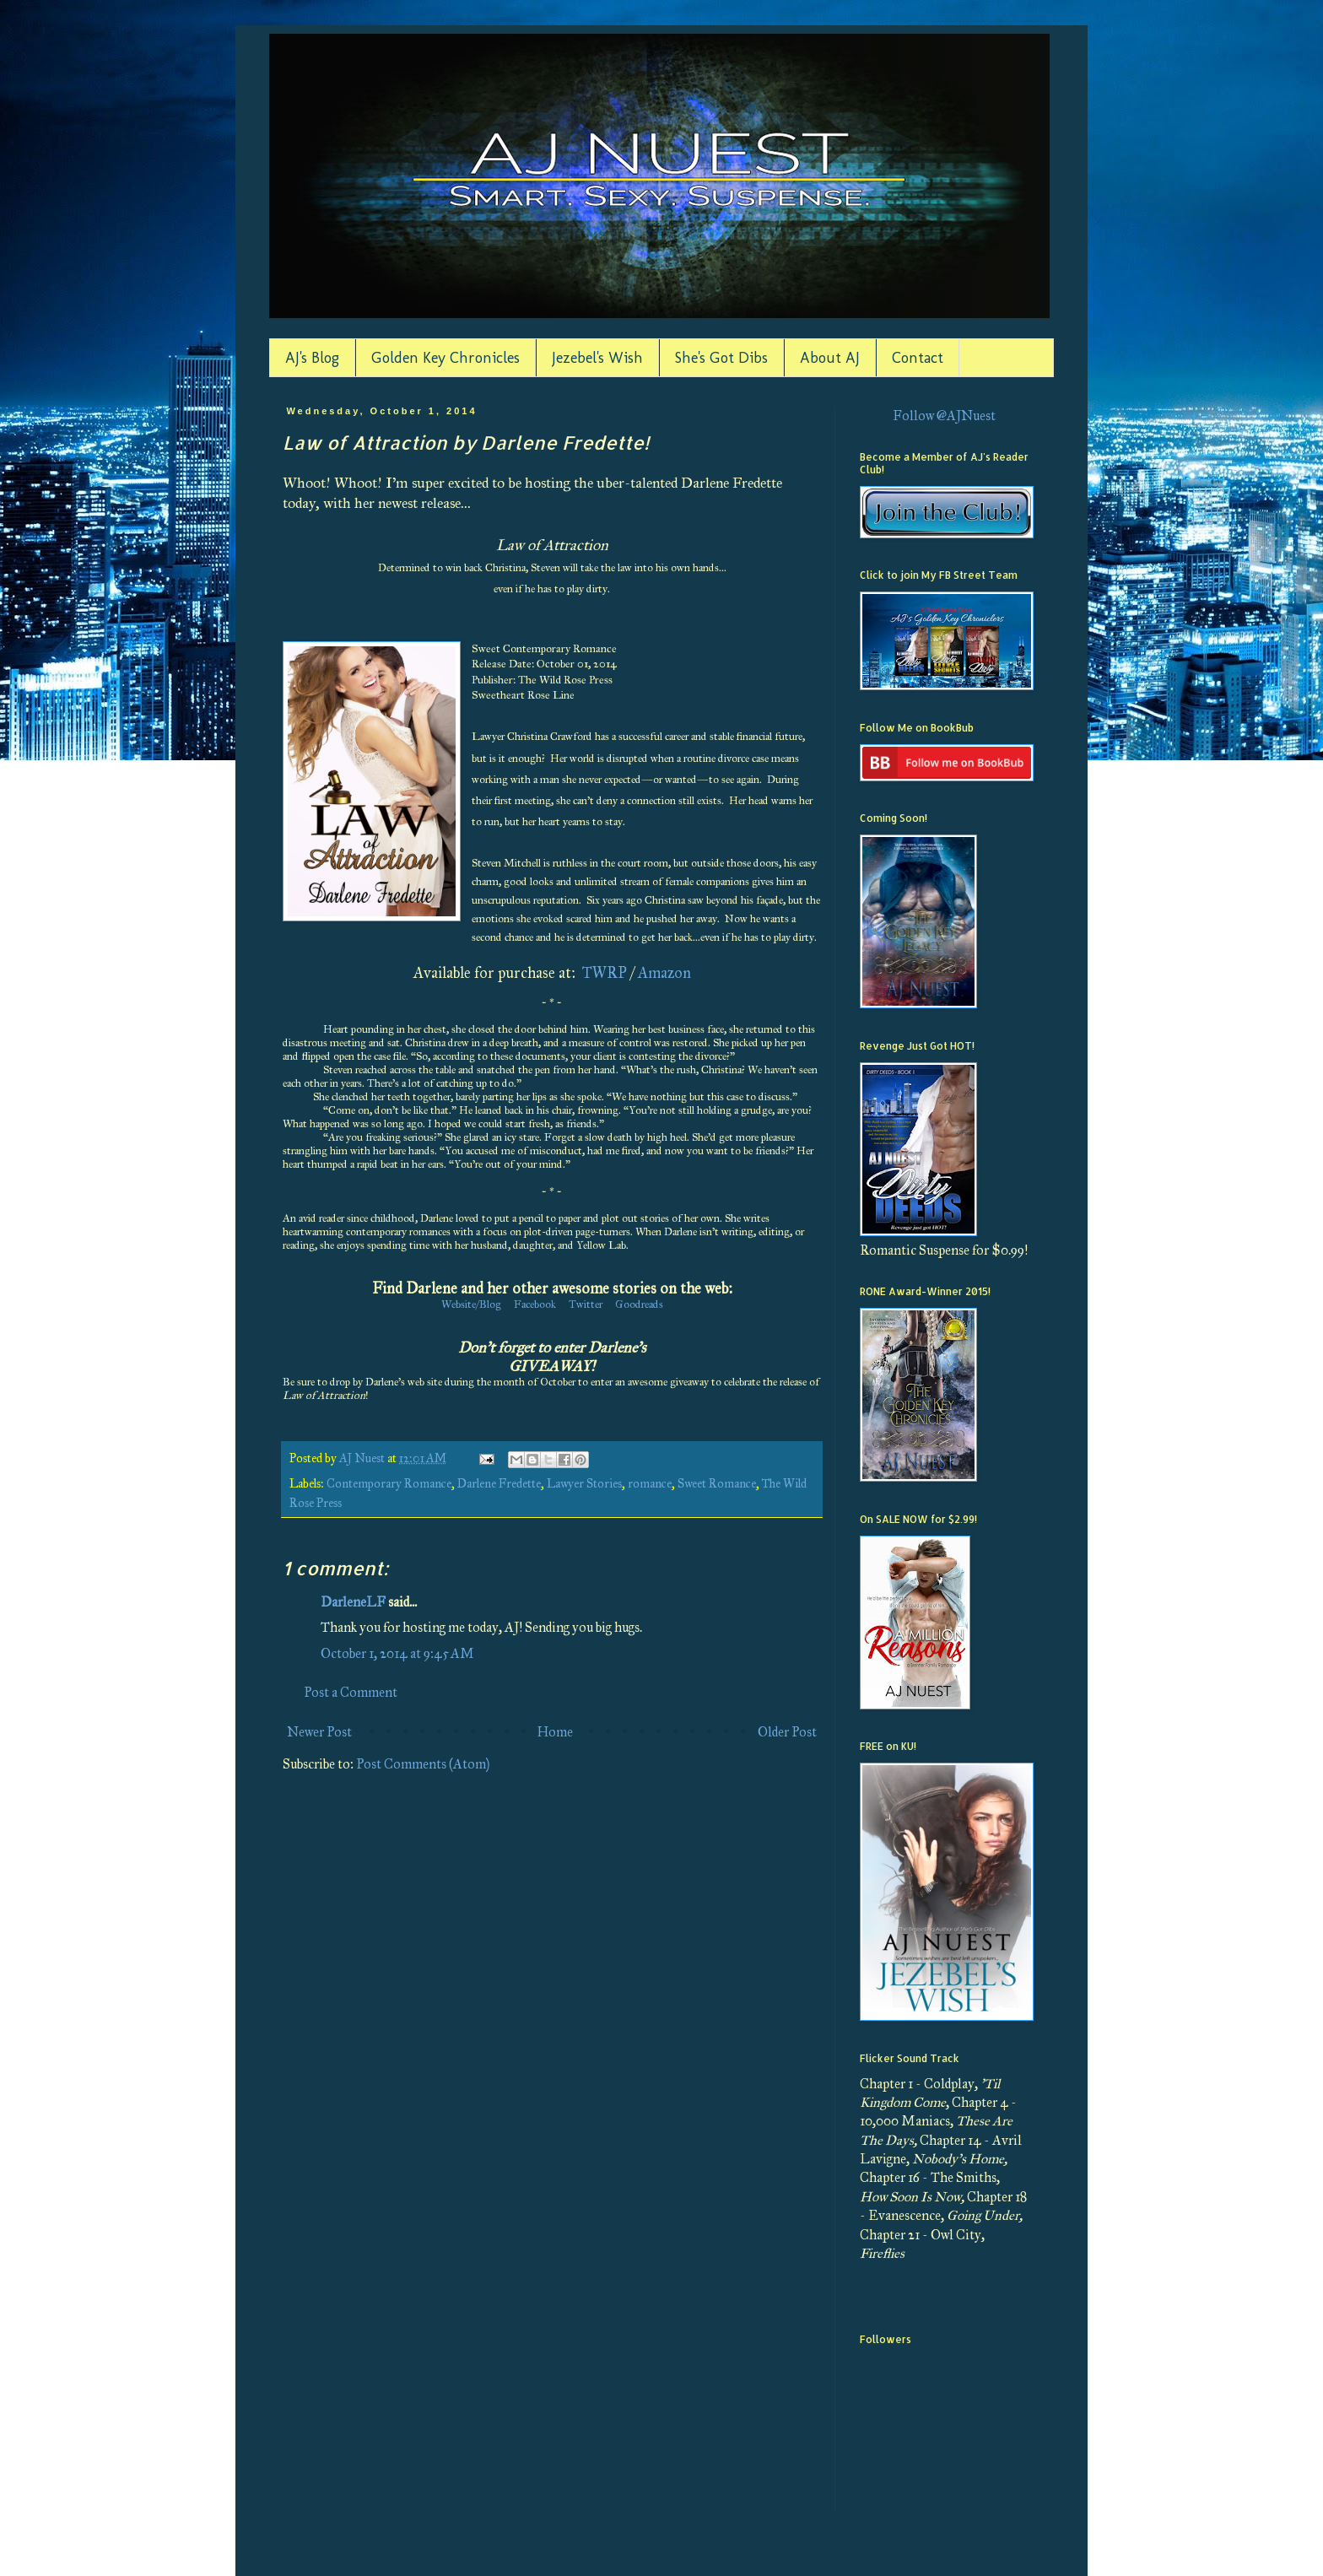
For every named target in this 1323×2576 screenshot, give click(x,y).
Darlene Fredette (499, 1483)
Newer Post (319, 1732)
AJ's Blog (312, 357)
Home (555, 1732)
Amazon (664, 973)
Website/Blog (471, 1304)
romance (650, 1483)
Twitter (585, 1304)
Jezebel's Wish (597, 357)
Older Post (787, 1732)
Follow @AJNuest (944, 416)
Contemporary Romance (389, 1483)
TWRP (604, 973)
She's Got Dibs (721, 357)
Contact (917, 357)
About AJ (830, 357)
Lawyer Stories (584, 1483)
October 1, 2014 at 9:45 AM (397, 1653)
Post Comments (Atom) (422, 1764)
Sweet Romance (717, 1483)
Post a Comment (350, 1692)
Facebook (535, 1304)
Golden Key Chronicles (445, 357)
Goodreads (639, 1304)
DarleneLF (353, 1602)
